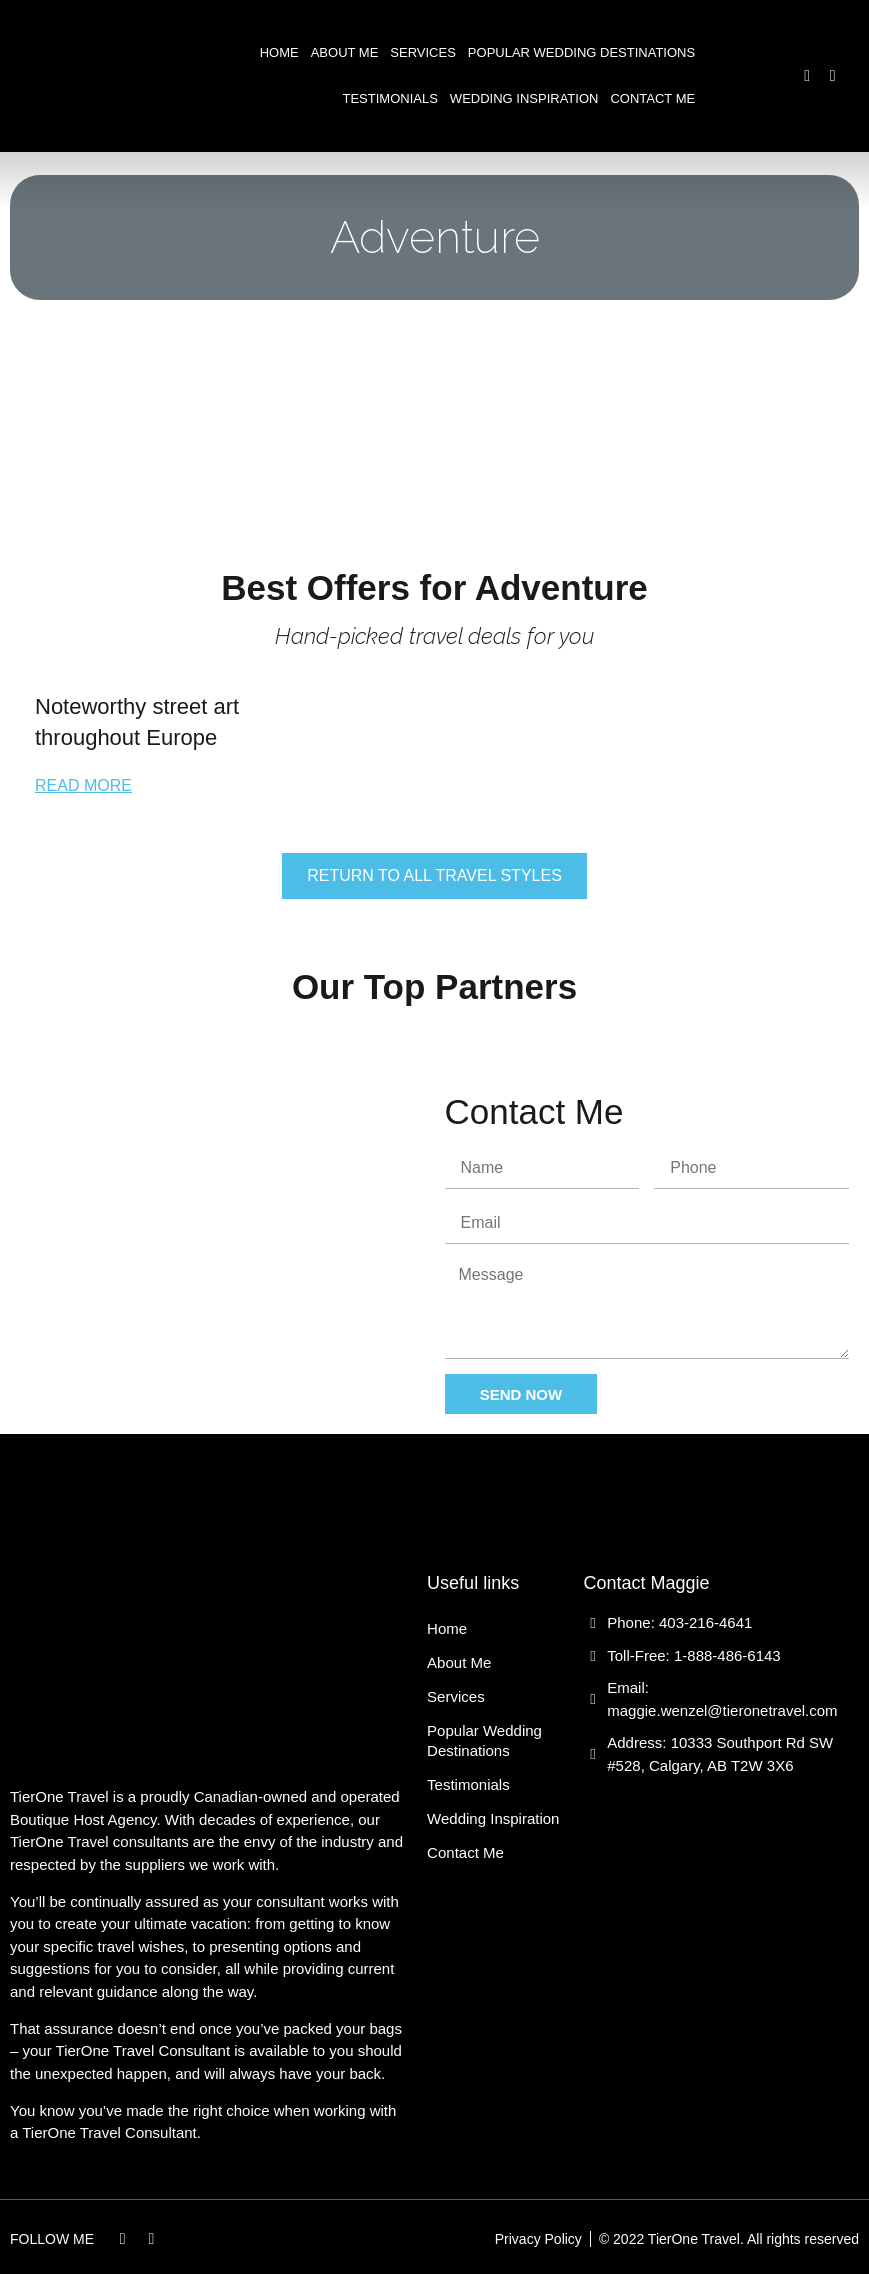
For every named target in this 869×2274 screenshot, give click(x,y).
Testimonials (390, 98)
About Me (345, 52)
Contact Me (652, 98)
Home (279, 52)
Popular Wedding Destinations (581, 52)
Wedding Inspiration (524, 98)
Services (423, 52)
